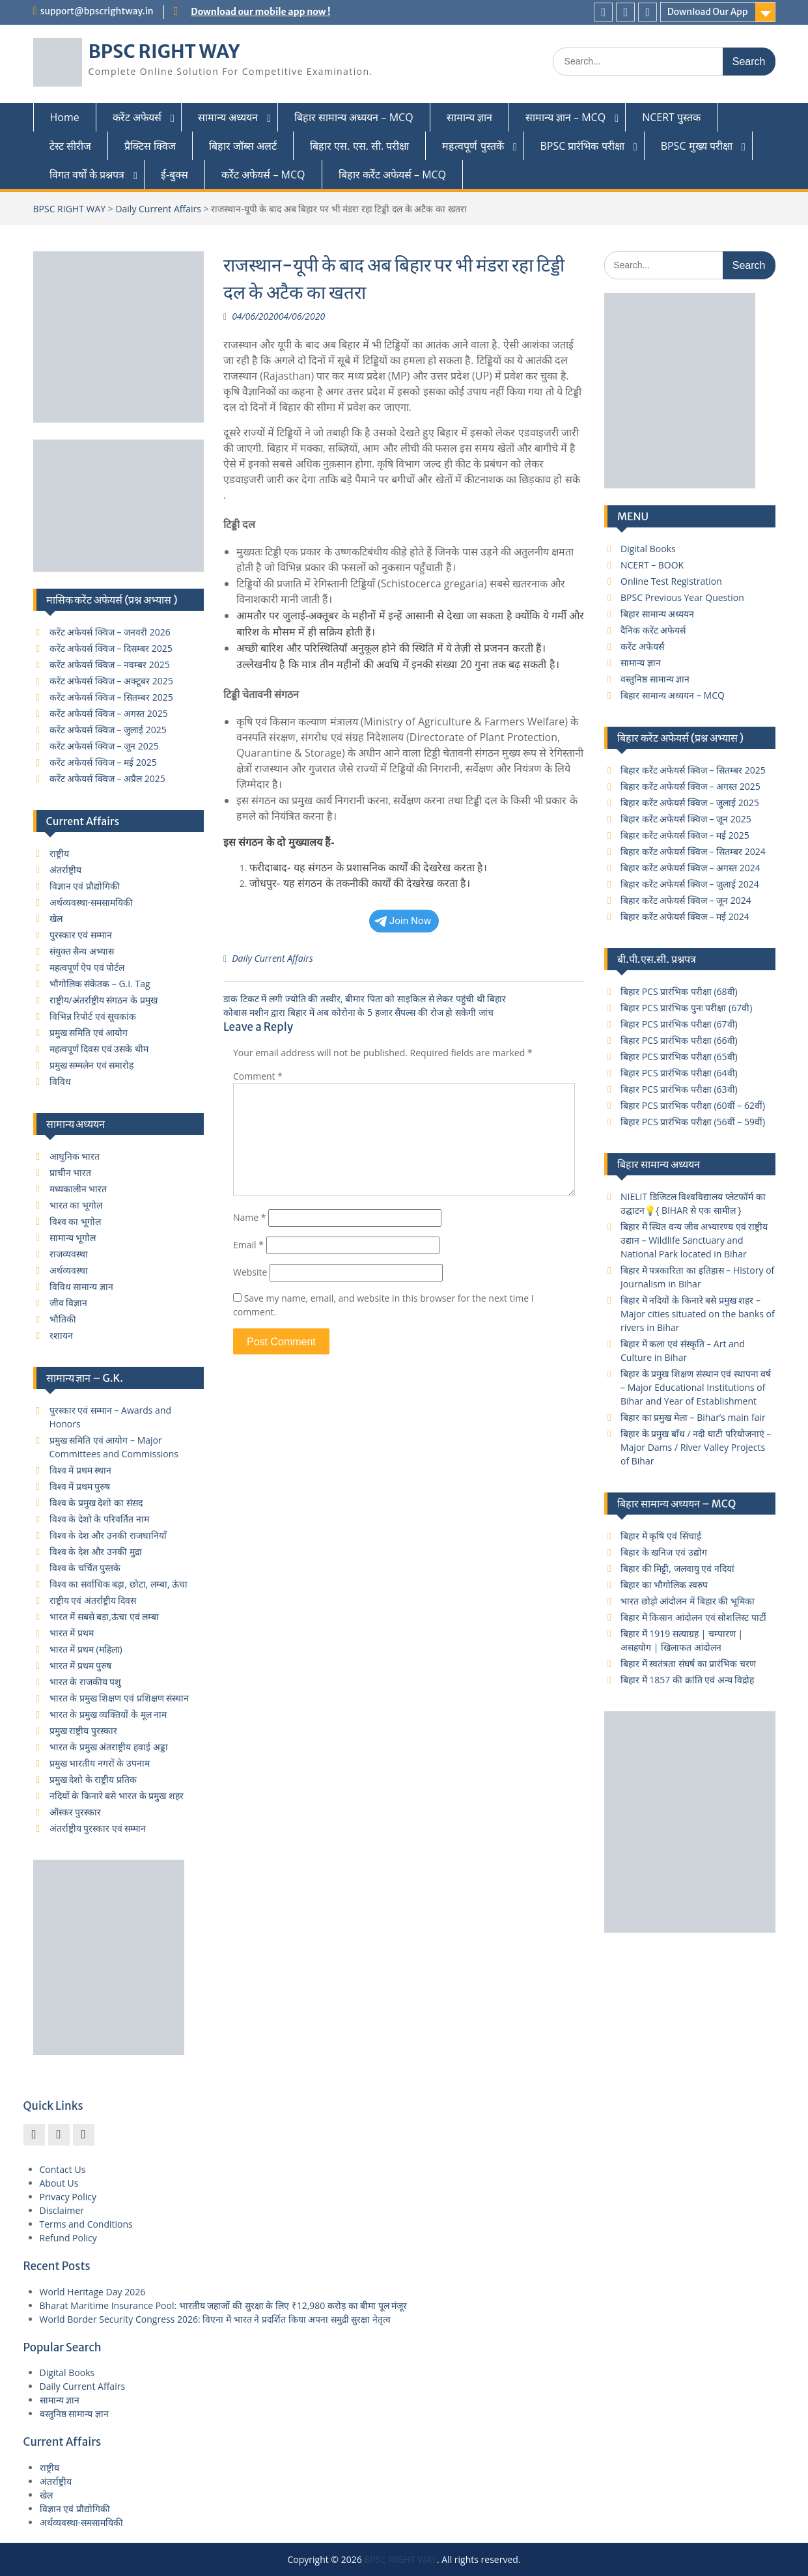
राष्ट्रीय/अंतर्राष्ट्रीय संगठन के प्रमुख (103, 1000)
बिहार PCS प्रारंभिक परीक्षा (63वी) (679, 1089)
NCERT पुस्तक (671, 117)
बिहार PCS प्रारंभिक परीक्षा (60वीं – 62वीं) (692, 1105)
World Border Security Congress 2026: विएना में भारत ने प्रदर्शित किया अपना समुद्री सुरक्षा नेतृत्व (215, 2319)
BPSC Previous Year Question (682, 597)
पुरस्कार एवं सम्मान (80, 935)
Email (248, 1245)
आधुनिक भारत (74, 1156)
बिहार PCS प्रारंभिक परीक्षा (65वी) (679, 1056)
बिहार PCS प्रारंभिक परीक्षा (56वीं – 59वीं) (692, 1121)
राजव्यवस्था (68, 1254)
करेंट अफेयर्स (137, 117)
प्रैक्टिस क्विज (150, 146)
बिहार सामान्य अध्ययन (657, 614)
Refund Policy (68, 2238)
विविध (60, 1081)
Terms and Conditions (86, 2224)
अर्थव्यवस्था (68, 1270)
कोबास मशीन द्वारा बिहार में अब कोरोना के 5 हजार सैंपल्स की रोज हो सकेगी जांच (358, 1012)
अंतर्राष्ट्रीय (65, 869)
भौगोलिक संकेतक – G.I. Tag (99, 983)
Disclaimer (62, 2210)
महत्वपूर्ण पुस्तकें (472, 146)
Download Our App (707, 12)
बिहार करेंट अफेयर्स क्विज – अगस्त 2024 (690, 867)
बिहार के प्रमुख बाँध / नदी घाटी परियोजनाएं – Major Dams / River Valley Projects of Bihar (695, 1447)
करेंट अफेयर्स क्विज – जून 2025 (104, 746)
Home (64, 117)
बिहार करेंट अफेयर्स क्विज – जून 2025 (685, 819)
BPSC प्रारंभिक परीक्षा (582, 146)
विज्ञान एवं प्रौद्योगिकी (84, 886)
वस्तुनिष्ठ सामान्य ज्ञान (655, 679)
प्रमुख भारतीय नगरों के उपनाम (99, 1763)
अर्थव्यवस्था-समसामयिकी (91, 902)
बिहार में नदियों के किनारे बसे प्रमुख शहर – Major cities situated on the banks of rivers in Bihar (697, 1314)
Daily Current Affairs (158, 209)
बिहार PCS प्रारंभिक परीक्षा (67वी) (679, 1024)
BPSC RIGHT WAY (164, 51)
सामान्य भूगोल (72, 1237)
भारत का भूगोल (75, 1205)
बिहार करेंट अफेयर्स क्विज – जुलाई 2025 (689, 802)
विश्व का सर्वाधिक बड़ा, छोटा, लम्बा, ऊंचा (118, 1584)
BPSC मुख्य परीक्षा (696, 146)
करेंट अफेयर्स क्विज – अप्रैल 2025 (107, 778)
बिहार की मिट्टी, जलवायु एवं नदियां (677, 1568)
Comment (258, 1076)
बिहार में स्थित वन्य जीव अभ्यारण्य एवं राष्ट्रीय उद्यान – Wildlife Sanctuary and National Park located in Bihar (694, 1240)
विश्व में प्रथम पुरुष (80, 1486)
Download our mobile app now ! (260, 12)
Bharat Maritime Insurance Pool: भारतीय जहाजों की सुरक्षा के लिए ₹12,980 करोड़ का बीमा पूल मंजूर (224, 2305)
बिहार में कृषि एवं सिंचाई (660, 1536)
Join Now (403, 921)
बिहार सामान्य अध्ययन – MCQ (353, 117)
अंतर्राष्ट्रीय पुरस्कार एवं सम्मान (97, 1828)
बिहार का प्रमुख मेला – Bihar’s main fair (693, 1417)
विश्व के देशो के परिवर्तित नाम (99, 1519)
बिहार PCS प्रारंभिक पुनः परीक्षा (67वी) (686, 1007)
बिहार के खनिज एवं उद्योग (663, 1552)
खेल (56, 918)
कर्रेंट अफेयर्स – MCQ (263, 174)
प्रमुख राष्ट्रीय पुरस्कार (83, 1730)
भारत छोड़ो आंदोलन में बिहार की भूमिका (687, 1601)
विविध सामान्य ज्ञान (81, 1286)
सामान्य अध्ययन (228, 117)
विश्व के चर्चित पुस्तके (85, 1567)
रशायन (61, 1335)
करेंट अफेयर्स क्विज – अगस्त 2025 (108, 713)
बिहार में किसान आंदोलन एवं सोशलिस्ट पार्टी (693, 1617)
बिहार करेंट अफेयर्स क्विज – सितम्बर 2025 (693, 770)
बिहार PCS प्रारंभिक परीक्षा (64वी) (679, 1073)
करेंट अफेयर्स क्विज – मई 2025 (103, 762)
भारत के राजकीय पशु (85, 1681)
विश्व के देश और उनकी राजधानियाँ (108, 1535)
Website (250, 1272)
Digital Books (648, 548)
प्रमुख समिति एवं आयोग (88, 1032)
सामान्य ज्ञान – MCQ (565, 117)
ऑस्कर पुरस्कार (75, 1812)
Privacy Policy (68, 2197)
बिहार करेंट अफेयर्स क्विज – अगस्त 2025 (690, 786)
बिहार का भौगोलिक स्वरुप (664, 1584)
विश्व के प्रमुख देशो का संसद (96, 1502)
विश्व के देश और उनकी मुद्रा (95, 1551)
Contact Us (63, 2169)
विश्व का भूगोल (75, 1221)
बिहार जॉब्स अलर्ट (243, 146)
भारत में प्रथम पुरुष (80, 1665)
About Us (59, 2183)
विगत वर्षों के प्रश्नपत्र (86, 174)
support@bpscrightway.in (97, 11)
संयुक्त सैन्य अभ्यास (81, 951)
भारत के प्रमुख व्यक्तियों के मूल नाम (108, 1714)
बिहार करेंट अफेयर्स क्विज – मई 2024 (684, 916)
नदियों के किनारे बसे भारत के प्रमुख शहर (116, 1795)
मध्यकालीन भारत (78, 1189)
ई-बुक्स (174, 174)
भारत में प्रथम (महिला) (85, 1649)
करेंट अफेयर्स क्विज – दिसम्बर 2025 (111, 648)
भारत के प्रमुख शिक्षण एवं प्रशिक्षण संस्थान (119, 1698)
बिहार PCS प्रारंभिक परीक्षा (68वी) (679, 991)
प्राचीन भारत (70, 1172)
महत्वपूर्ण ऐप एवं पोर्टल (87, 967)
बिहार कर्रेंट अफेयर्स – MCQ (393, 174)
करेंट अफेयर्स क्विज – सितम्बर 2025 (111, 697)
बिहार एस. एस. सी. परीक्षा (359, 146)
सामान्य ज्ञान (469, 117)
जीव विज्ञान (68, 1302)
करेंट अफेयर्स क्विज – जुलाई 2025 (108, 729)
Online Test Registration (671, 581)
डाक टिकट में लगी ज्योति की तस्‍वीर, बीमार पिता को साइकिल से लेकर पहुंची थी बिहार (364, 998)
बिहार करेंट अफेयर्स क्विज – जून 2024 (685, 900)
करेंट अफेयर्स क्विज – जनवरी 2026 (110, 632)
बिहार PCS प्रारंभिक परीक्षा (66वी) (679, 1040)
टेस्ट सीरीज (70, 146)
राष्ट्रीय (59, 853)
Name (249, 1217)
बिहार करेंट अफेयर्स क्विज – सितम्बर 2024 (693, 851)
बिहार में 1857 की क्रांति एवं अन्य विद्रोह (687, 1679)
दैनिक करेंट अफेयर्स (653, 630)
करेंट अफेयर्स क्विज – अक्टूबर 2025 (111, 681)
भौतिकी (62, 1319)
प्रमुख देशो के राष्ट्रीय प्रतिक (93, 1779)
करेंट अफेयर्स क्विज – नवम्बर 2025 (109, 664)
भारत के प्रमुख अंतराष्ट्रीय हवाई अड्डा (108, 1747)
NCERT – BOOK (652, 565)
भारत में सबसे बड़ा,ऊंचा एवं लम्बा (104, 1616)
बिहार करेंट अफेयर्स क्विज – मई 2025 (684, 835)
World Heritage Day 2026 (93, 2292)
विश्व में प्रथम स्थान (80, 1470)
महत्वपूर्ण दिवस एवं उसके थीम (99, 1049)
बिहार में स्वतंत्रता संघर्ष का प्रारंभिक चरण (688, 1663)
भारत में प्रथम (71, 1633)
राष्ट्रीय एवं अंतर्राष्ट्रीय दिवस (93, 1600)
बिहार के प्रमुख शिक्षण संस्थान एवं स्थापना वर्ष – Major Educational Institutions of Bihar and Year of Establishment (695, 1387)
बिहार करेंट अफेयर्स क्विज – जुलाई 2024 (689, 884)
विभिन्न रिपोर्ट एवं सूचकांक (93, 1016)
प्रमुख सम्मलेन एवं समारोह (91, 1065)
